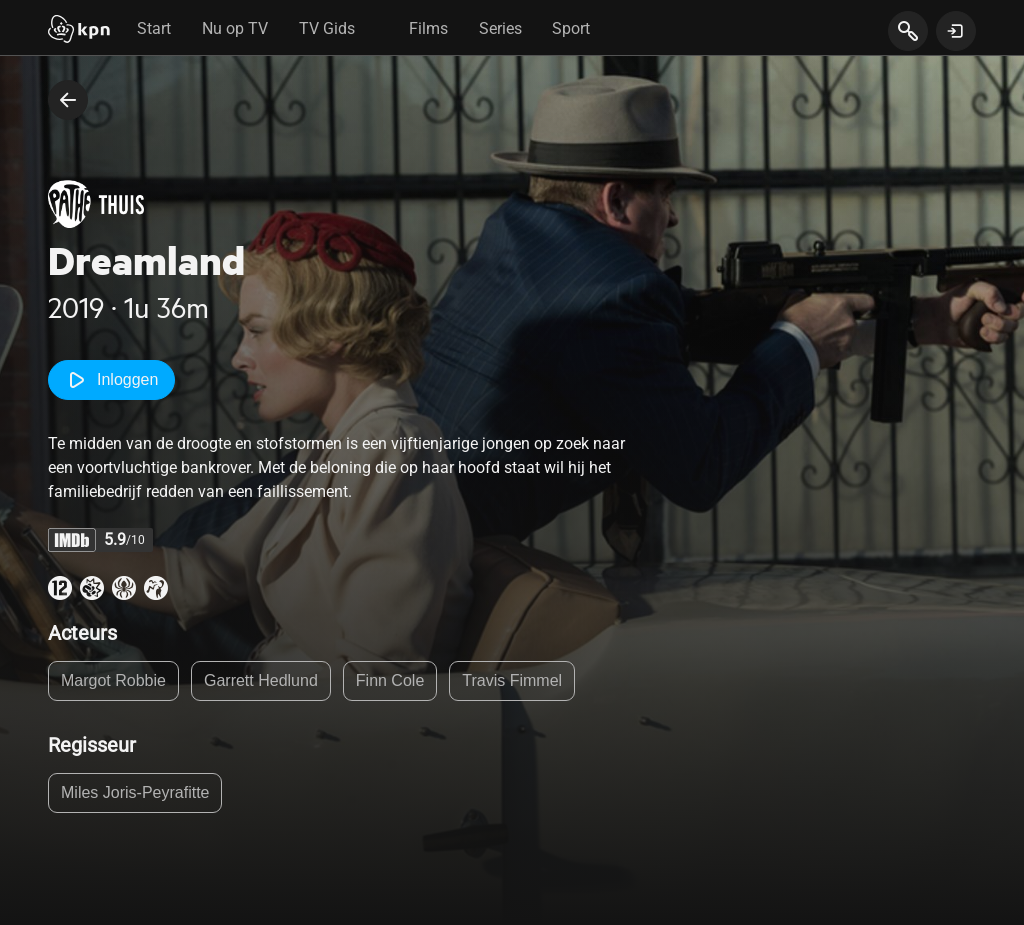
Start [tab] (154, 28)
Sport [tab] (571, 28)
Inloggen (111, 380)
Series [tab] (500, 28)
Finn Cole (390, 680)
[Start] (79, 31)
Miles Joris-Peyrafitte (135, 792)
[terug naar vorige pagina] (68, 100)
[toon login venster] (956, 31)
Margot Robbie (113, 680)
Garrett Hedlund (261, 680)
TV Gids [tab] (327, 28)
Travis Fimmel (512, 680)
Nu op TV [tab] (235, 28)
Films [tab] (428, 28)
